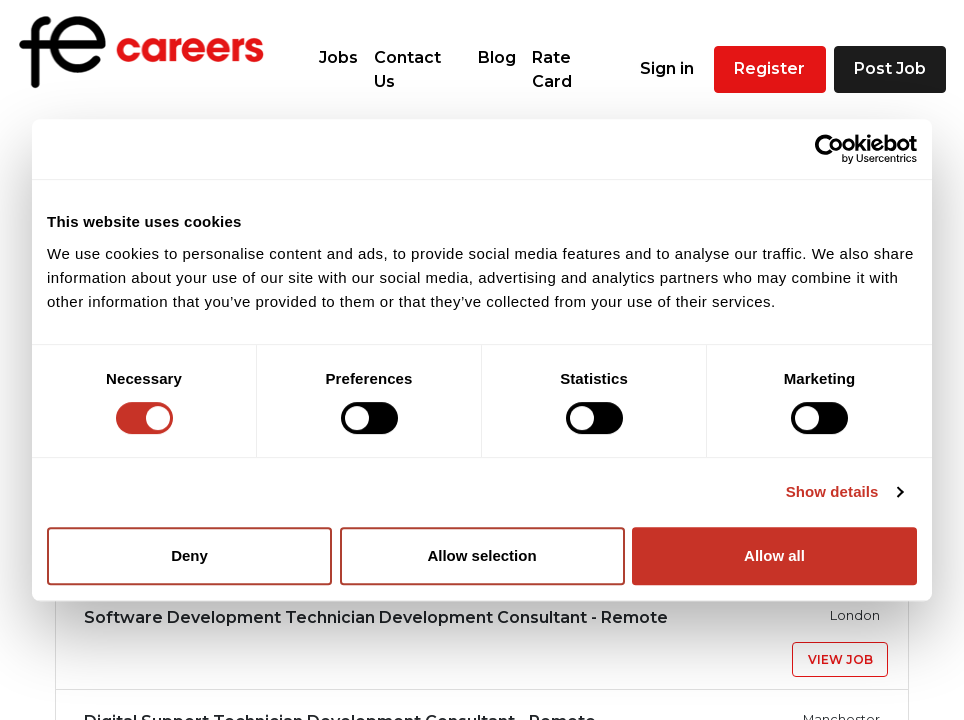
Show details (832, 491)
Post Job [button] (890, 68)
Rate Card (552, 69)
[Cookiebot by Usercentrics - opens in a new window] (829, 149)
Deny (189, 555)
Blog (497, 57)
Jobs (338, 57)
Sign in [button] (667, 68)
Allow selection (481, 555)
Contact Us (407, 69)
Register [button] (769, 68)
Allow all (774, 555)
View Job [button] (840, 659)
